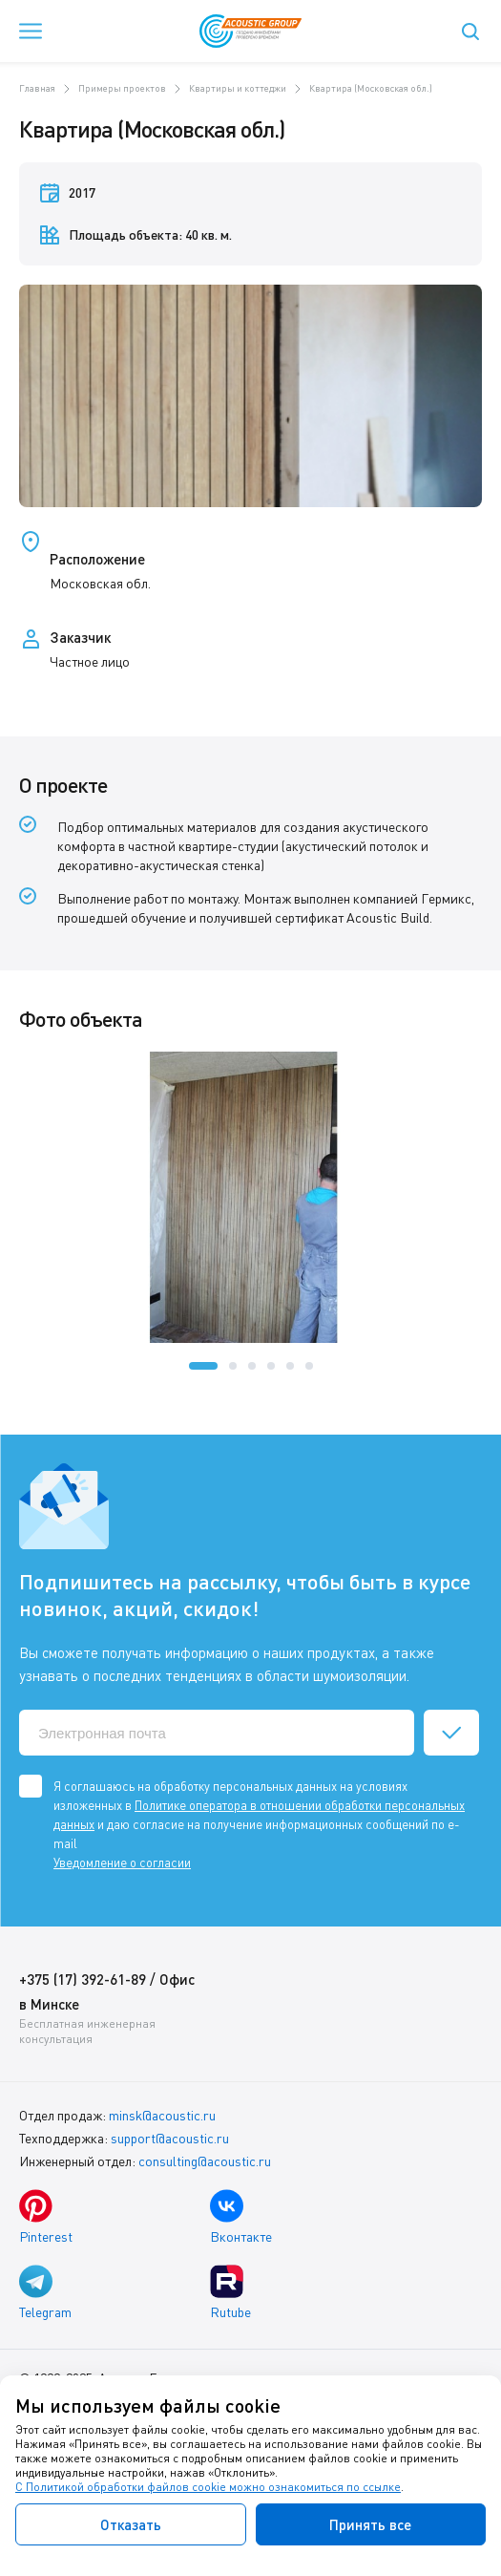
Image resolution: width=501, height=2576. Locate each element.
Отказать (130, 2524)
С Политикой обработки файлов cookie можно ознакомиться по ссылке (208, 2487)
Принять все (370, 2524)
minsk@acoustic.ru (162, 2115)
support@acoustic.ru (170, 2138)
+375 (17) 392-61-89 (82, 1979)
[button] (203, 1366)
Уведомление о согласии (122, 1862)
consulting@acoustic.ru (204, 2161)
